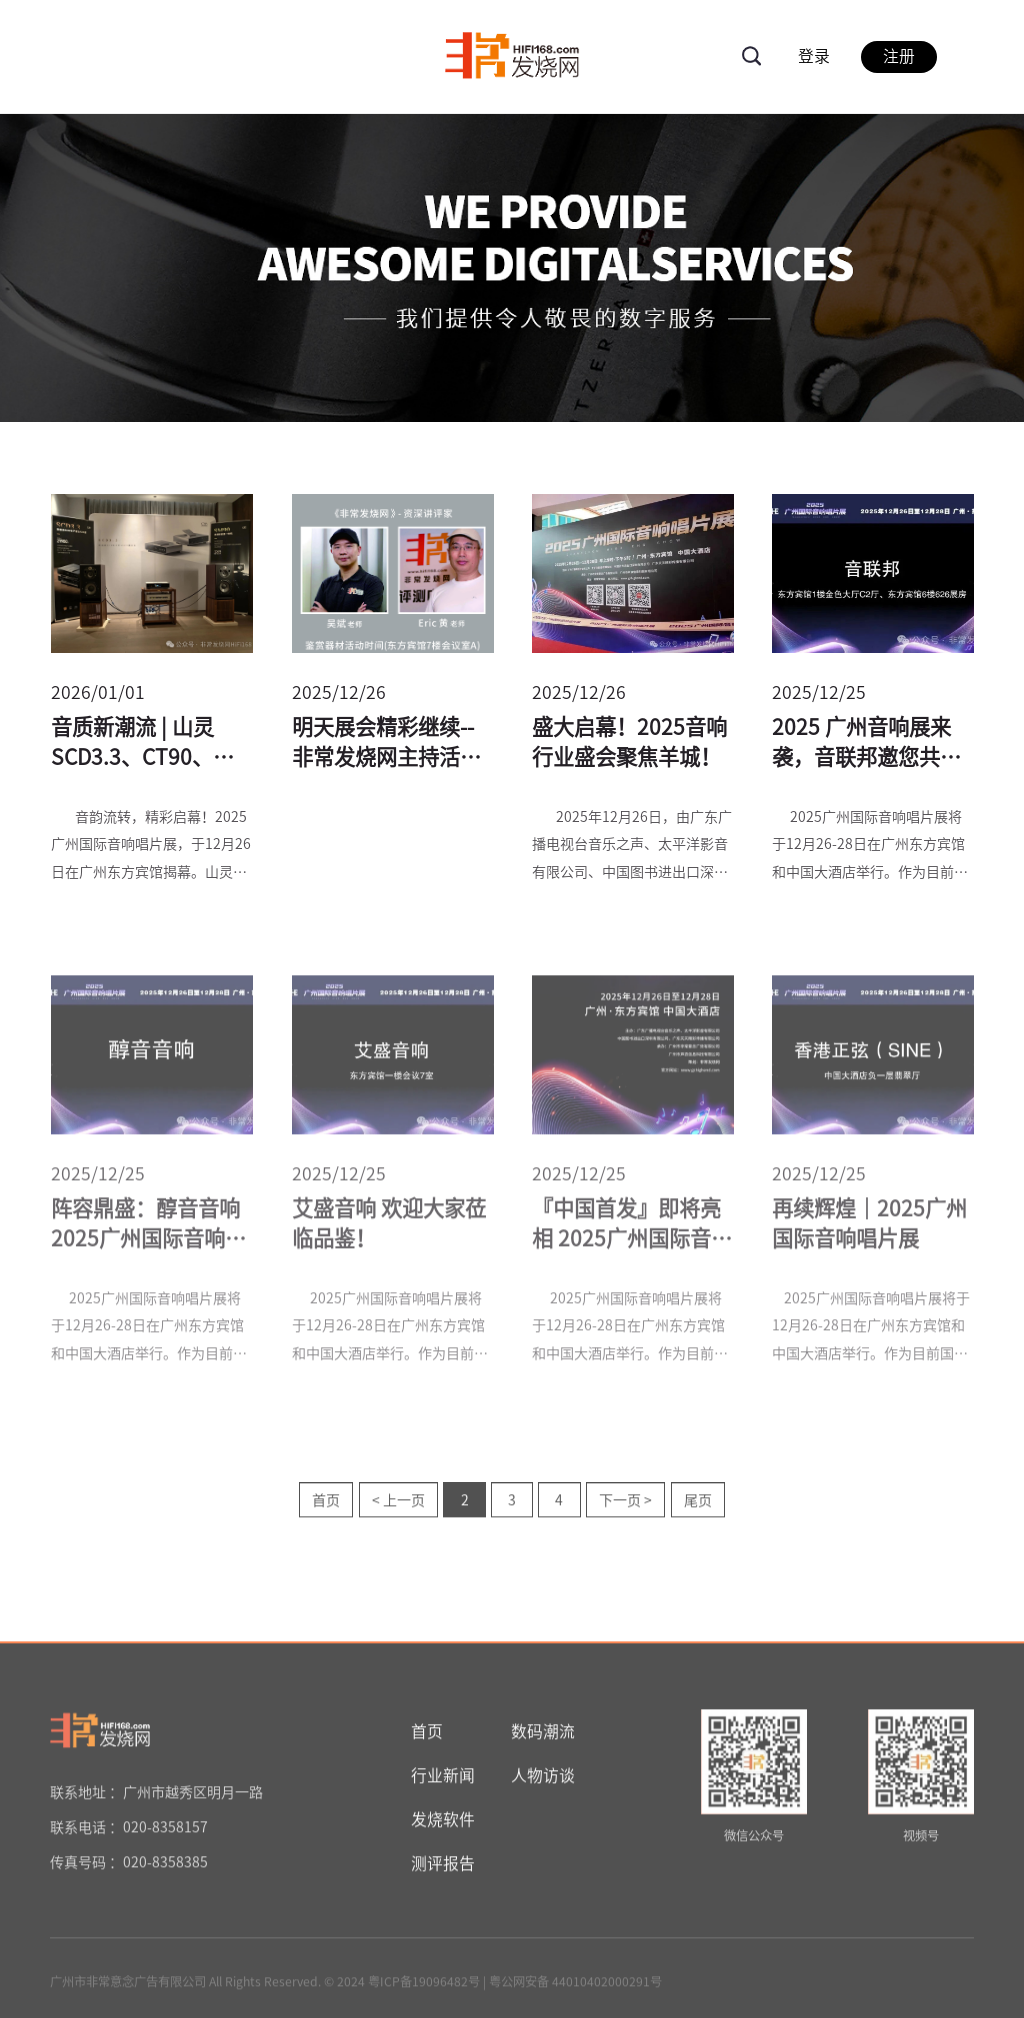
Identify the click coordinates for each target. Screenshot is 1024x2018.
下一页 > (625, 1504)
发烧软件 (443, 1822)
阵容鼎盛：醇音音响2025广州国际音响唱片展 (148, 1229)
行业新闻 (443, 1778)
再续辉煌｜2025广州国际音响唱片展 (869, 1226)
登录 (814, 56)
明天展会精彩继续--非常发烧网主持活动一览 (386, 745)
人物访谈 (543, 1778)
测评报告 (443, 1866)
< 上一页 (398, 1504)
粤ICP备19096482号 (424, 1984)
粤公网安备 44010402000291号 (575, 1984)
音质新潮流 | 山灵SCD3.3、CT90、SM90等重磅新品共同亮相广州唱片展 (151, 745)
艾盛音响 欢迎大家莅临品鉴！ (389, 1226)
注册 (899, 56)
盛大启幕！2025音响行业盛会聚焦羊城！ (629, 742)
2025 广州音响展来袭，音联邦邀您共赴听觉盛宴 (866, 745)
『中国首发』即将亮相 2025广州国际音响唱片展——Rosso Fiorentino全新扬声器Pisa (632, 1229)
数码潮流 (543, 1734)
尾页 (698, 1504)
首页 (326, 1504)
